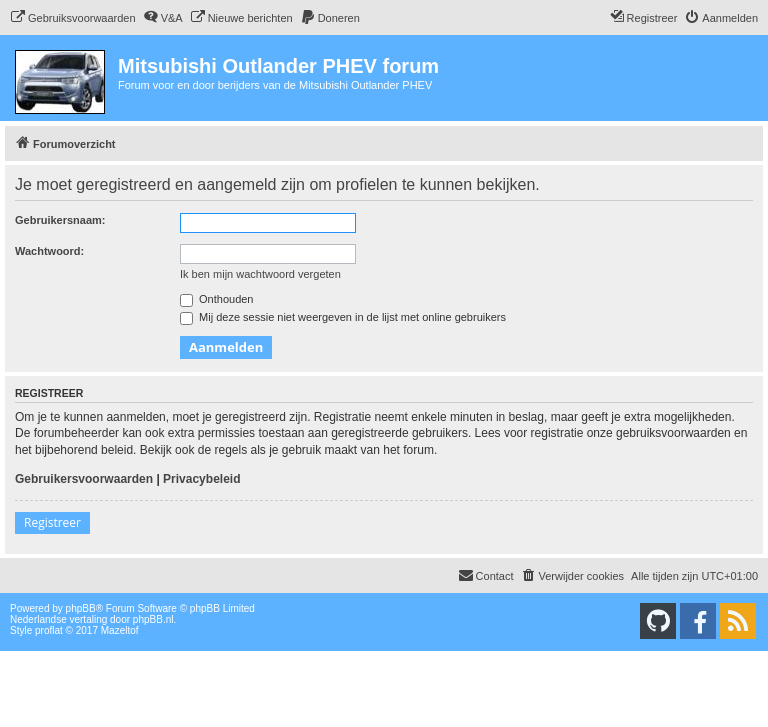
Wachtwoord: (49, 251)
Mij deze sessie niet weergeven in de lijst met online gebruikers (343, 317)
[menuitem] (73, 18)
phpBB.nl (153, 619)
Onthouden (217, 299)
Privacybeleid (201, 479)
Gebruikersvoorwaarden (84, 479)
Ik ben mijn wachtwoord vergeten (260, 274)
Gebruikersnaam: (60, 220)
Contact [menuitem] (486, 575)
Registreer (52, 522)
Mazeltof (120, 630)
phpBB (81, 608)
